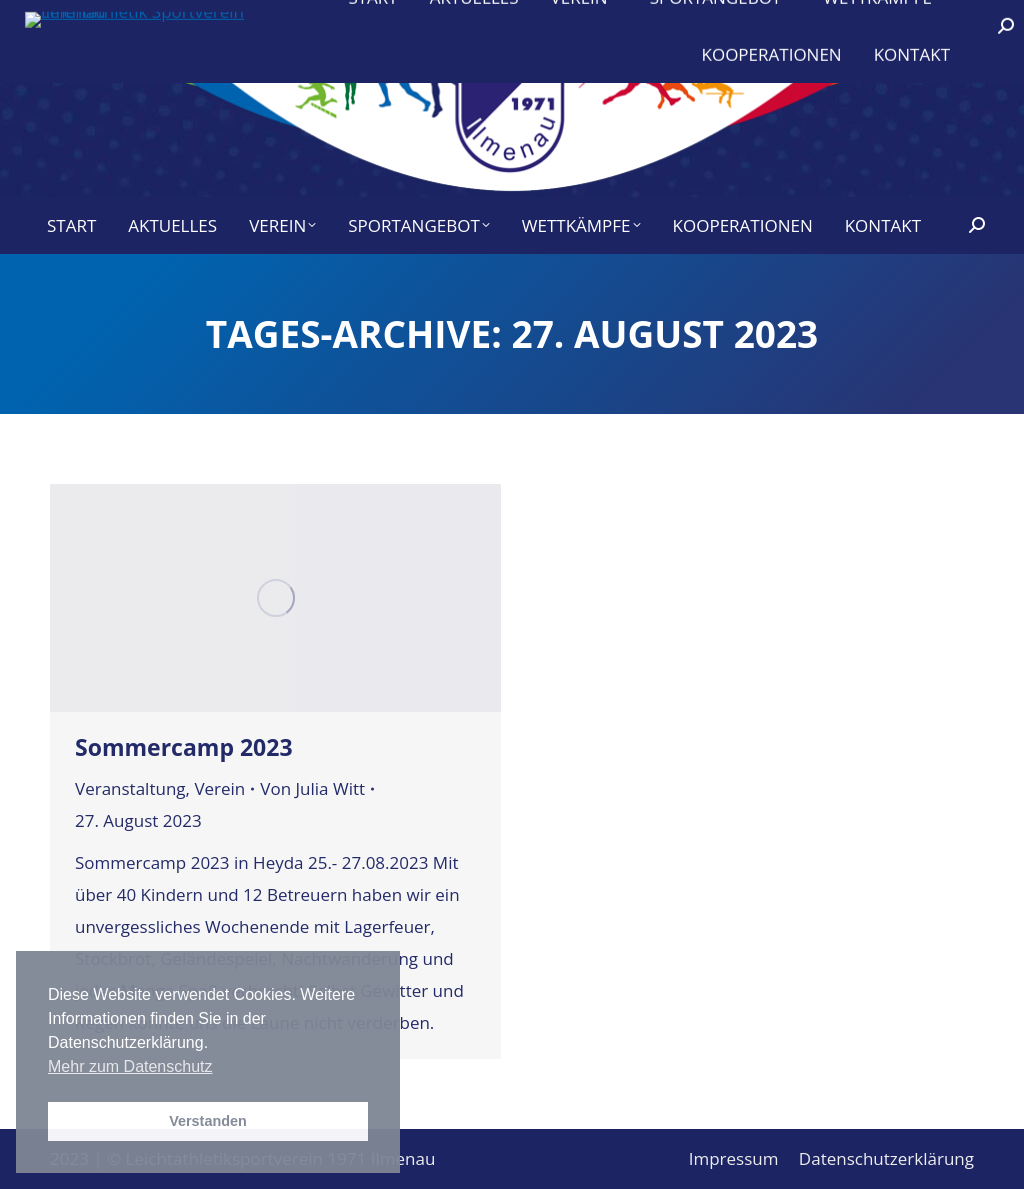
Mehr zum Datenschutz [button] (130, 1066)
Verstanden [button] (208, 1121)
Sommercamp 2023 (184, 747)
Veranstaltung (130, 788)
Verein (219, 788)
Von (312, 788)
